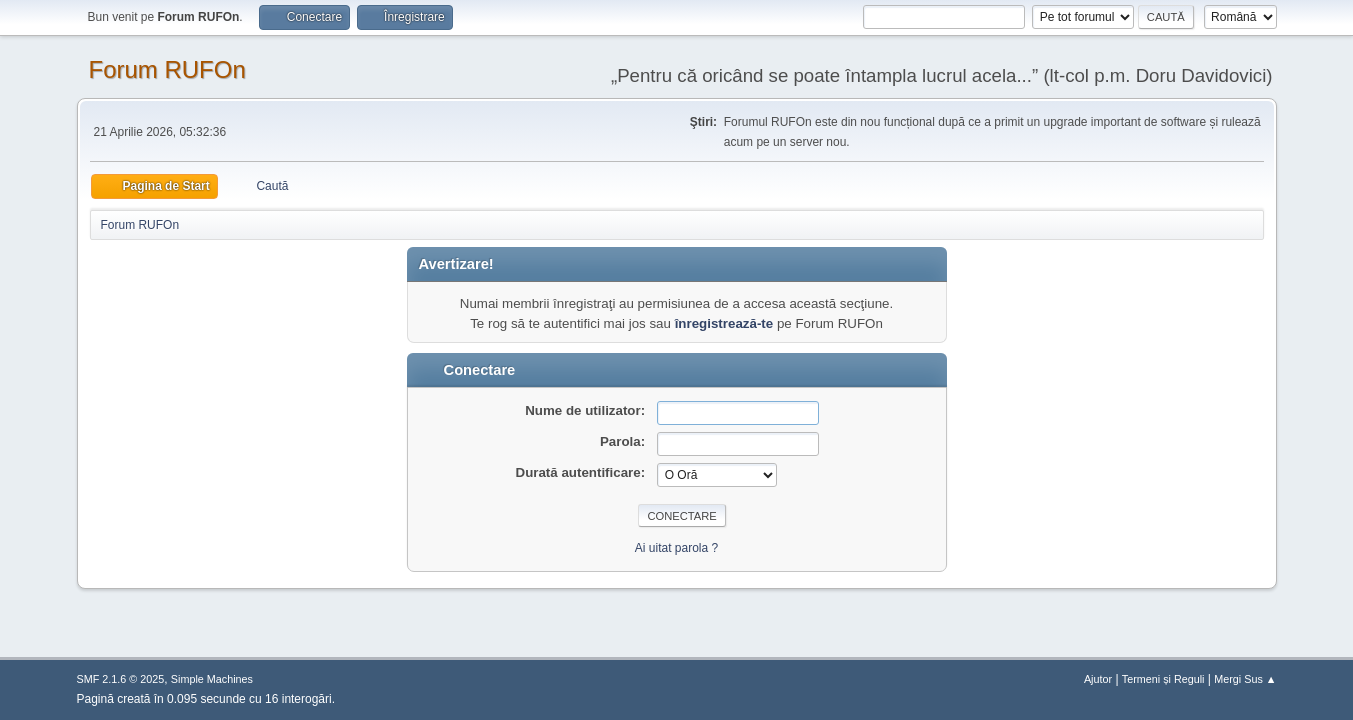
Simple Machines (212, 679)
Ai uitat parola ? (676, 548)
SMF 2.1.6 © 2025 (121, 679)
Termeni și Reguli (1163, 679)
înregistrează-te (724, 323)
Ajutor (1098, 679)
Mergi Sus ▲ (1245, 679)
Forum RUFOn (167, 69)
